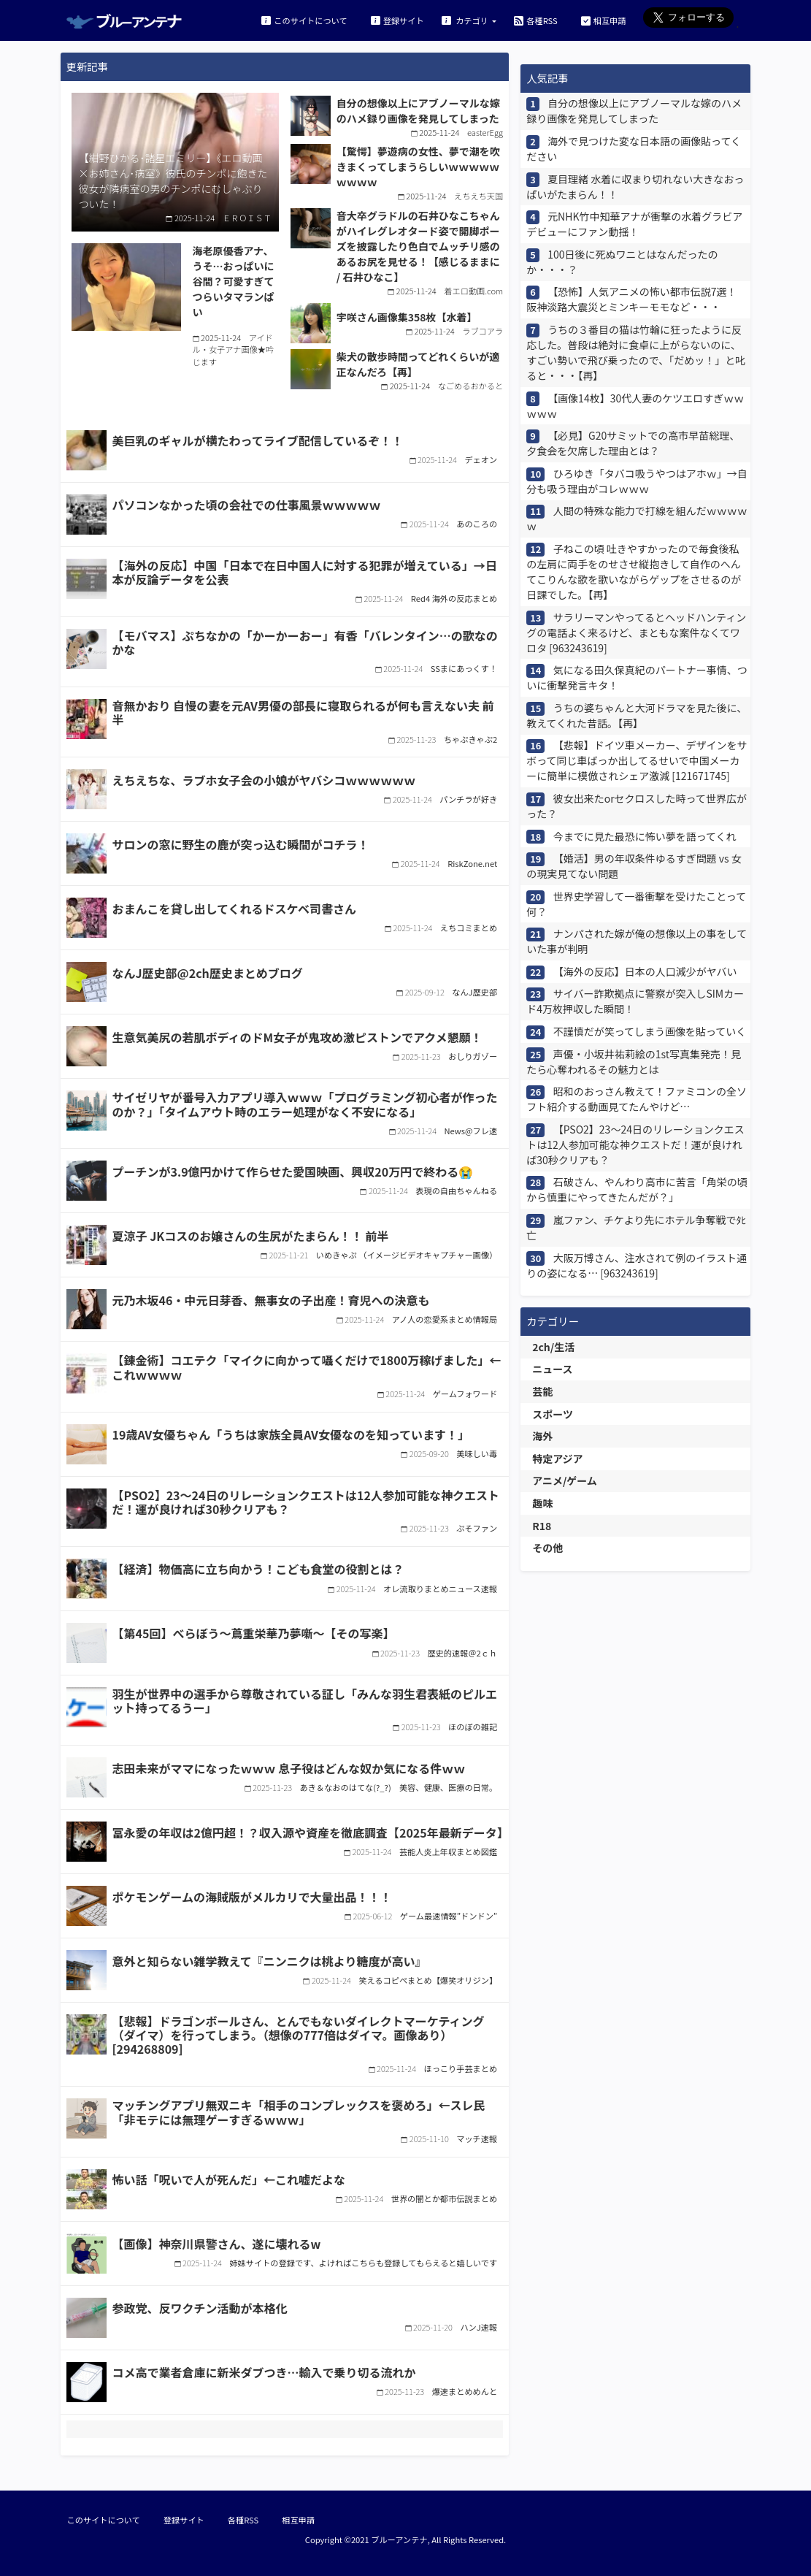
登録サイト (397, 20)
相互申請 (603, 20)
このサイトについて (304, 20)
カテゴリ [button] (466, 20)
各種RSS (535, 20)
